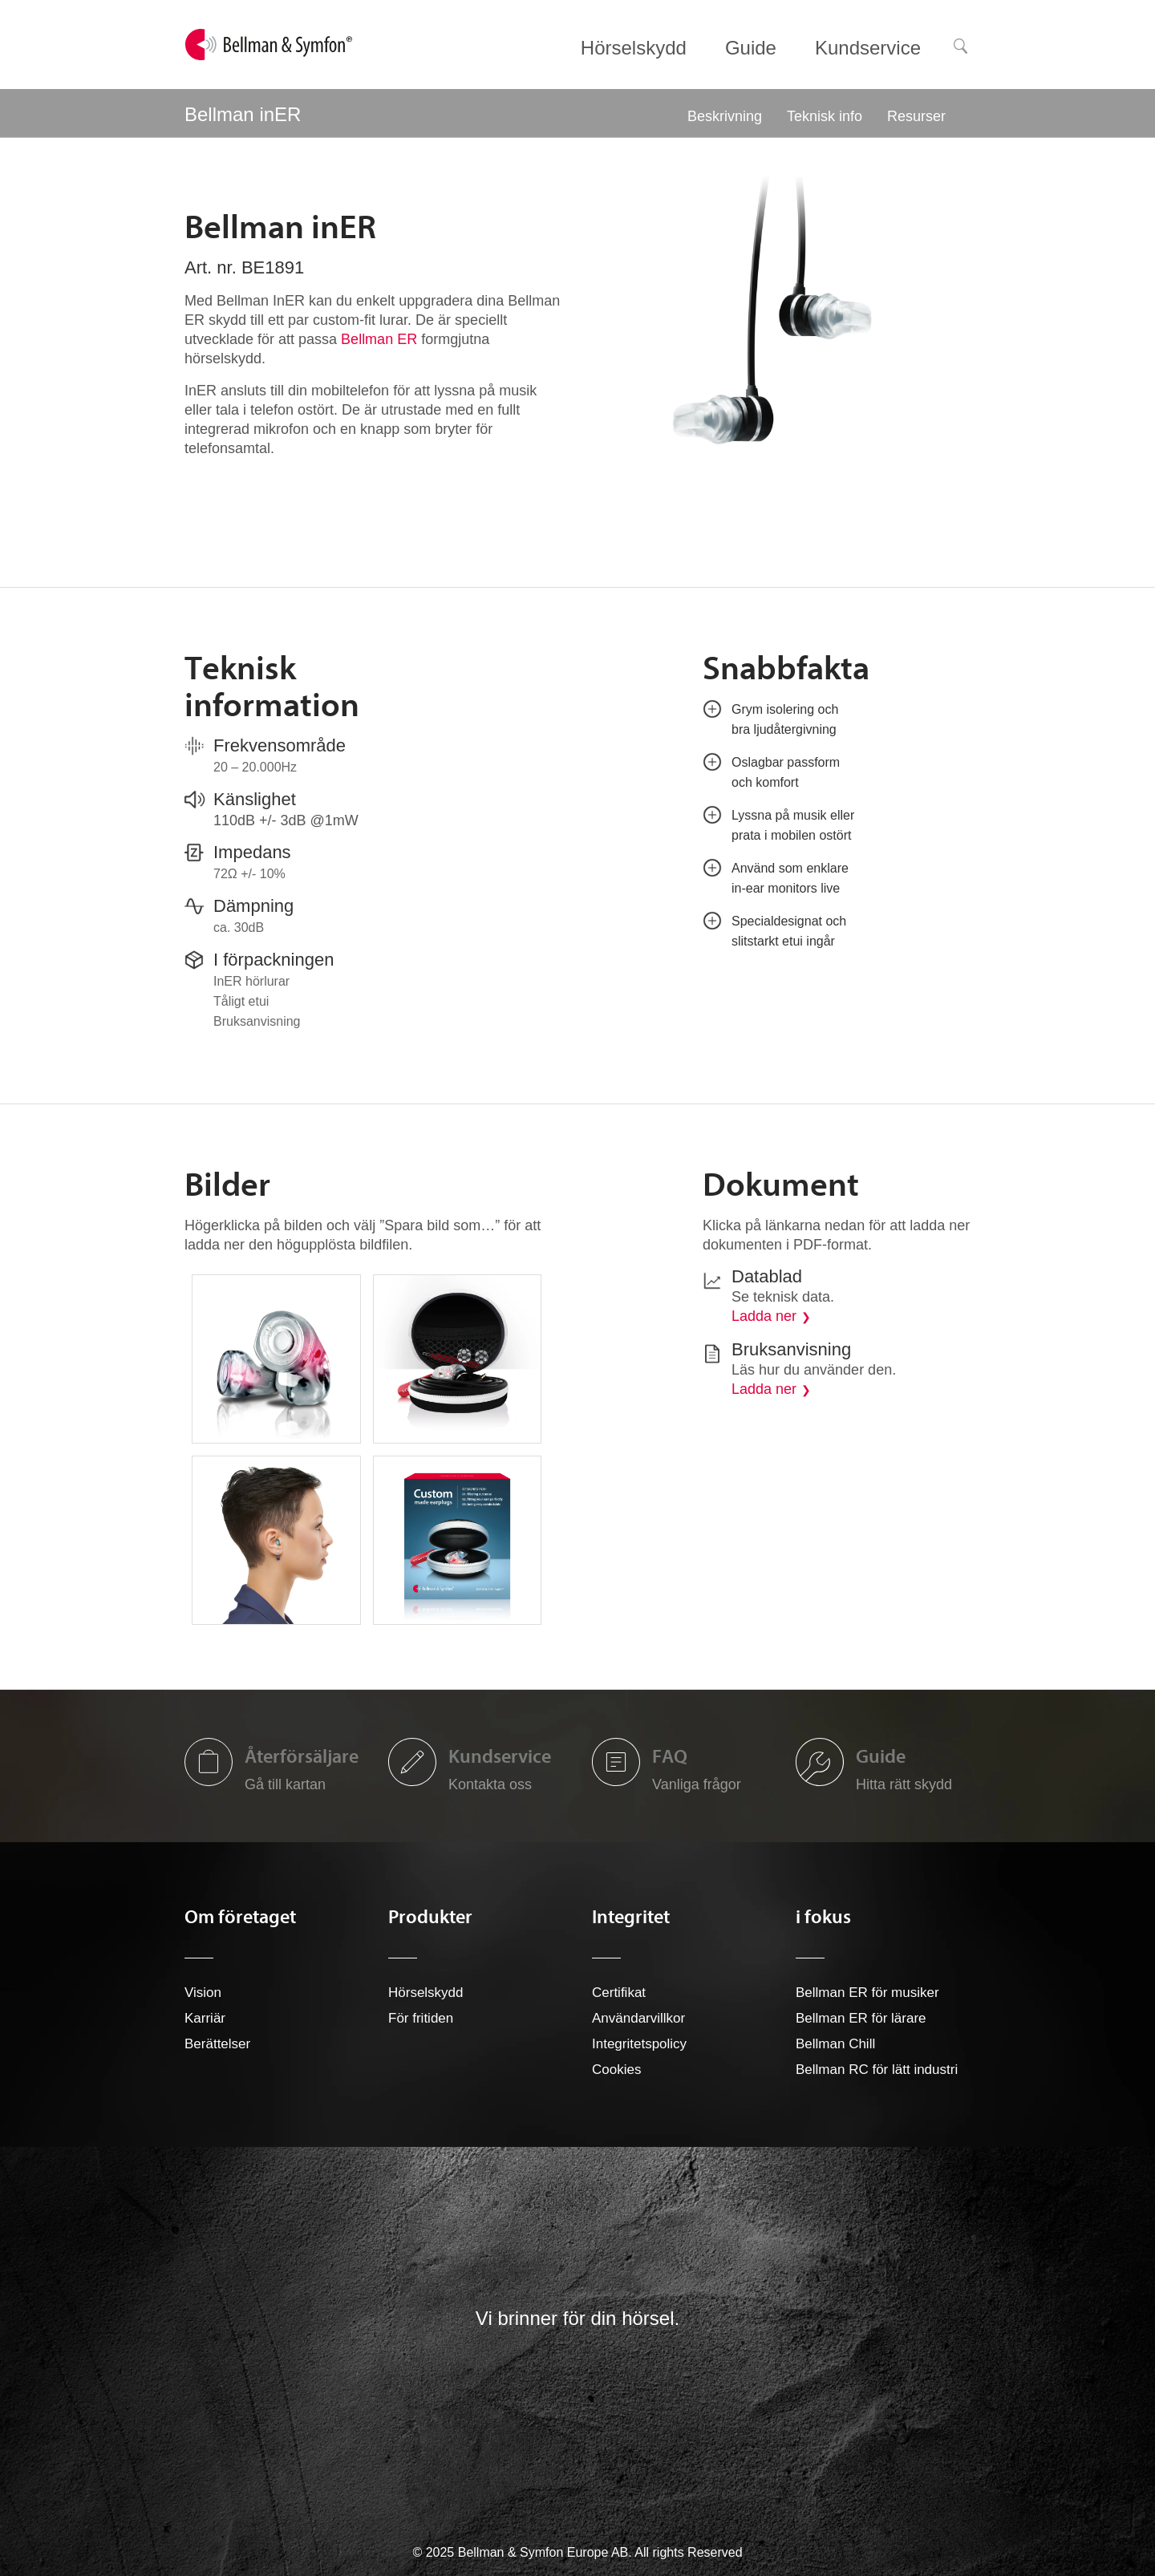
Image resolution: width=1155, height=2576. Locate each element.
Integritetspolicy (639, 2043)
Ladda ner (764, 1316)
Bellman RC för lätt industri (877, 2069)
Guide (881, 1755)
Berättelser (217, 2043)
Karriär (204, 2018)
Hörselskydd (426, 1992)
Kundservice (499, 1755)
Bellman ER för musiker (867, 1992)
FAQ (669, 1755)
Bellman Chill (835, 2043)
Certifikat (619, 1992)
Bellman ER (379, 339)
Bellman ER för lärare (861, 2018)
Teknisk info (824, 116)
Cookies (616, 2069)
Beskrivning (724, 116)
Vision (202, 1992)
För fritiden (420, 2018)
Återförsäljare (302, 1755)
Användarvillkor (638, 2018)
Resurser (916, 116)
